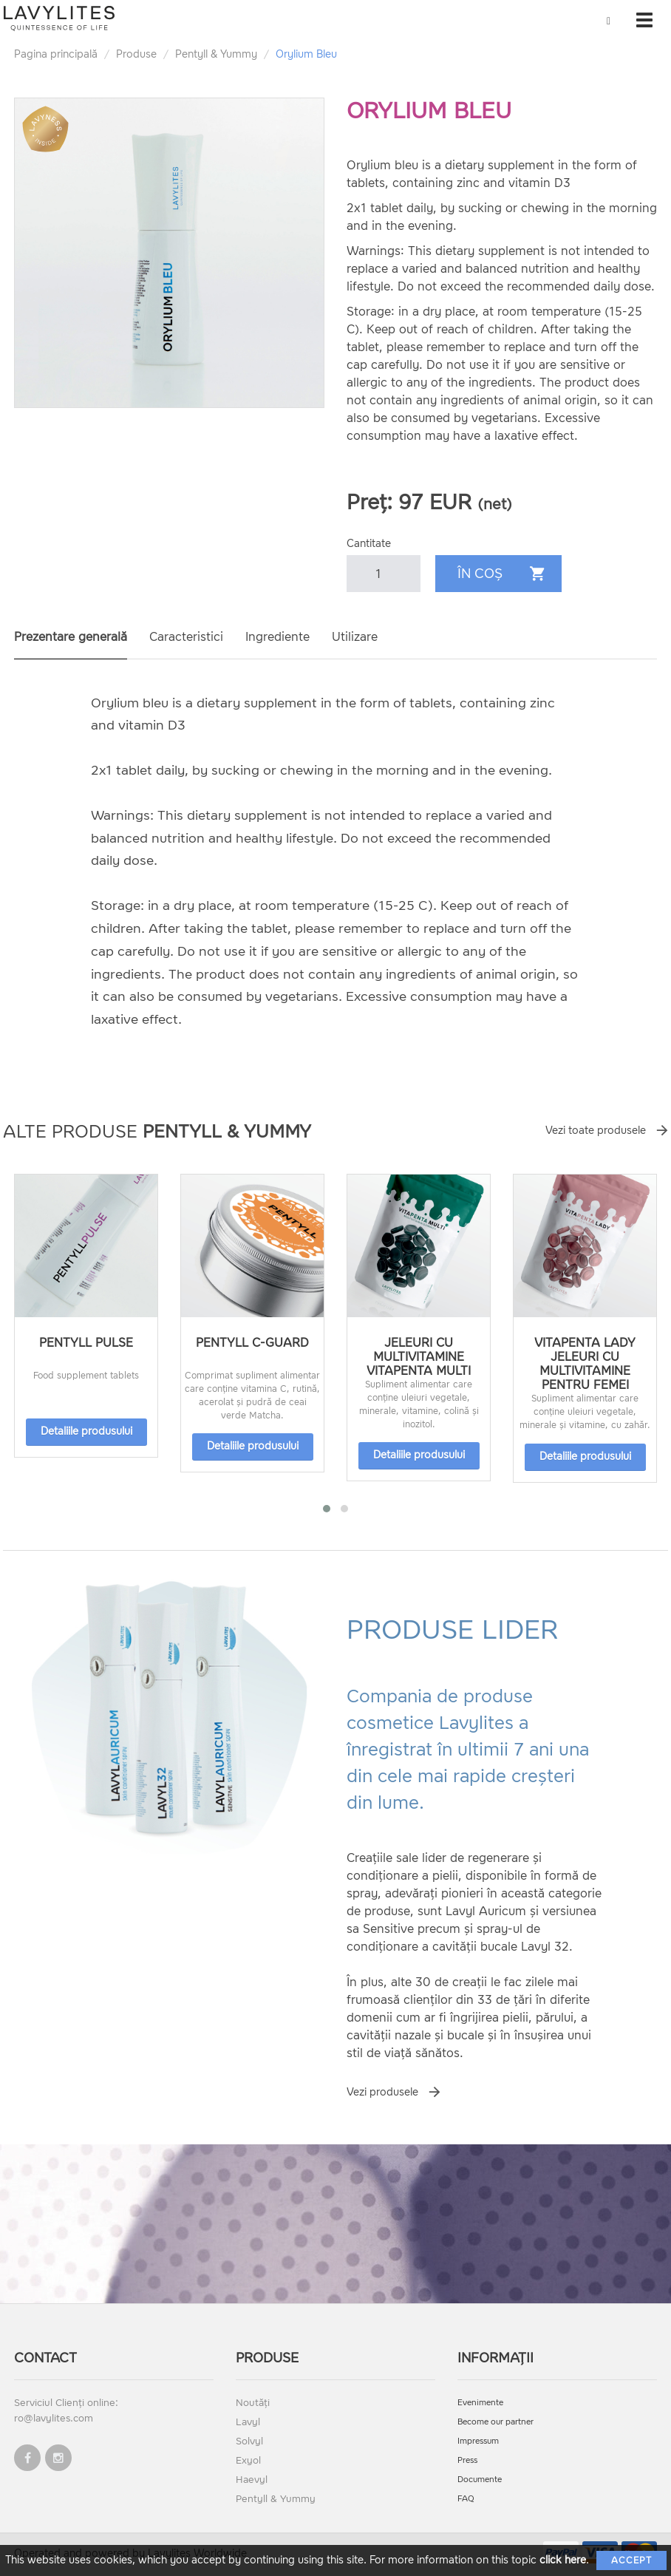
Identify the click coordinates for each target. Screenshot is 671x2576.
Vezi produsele (382, 2092)
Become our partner (495, 2422)
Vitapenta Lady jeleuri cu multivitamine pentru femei (585, 1364)
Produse (136, 54)
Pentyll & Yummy (216, 54)
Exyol (248, 2460)
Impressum (478, 2441)
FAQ (465, 2499)
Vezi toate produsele (595, 1130)
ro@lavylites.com (53, 2418)
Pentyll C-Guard (252, 1343)
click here (562, 2560)
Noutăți (253, 2402)
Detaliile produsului (86, 1431)
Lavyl (248, 2421)
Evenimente (480, 2402)
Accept (631, 2560)
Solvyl (249, 2441)
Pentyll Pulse (86, 1343)
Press (467, 2460)
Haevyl (252, 2479)
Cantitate (369, 543)
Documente (479, 2479)
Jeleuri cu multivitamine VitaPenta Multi (419, 1357)
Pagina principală (56, 54)
